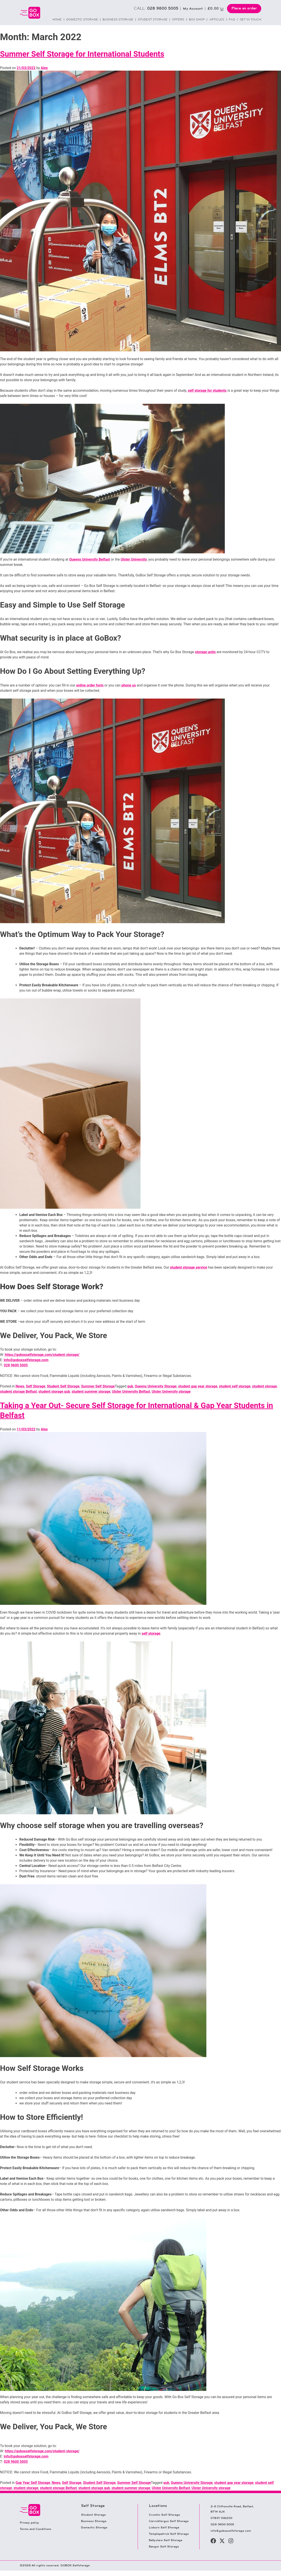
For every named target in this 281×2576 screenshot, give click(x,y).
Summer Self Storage (98, 1386)
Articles (216, 19)
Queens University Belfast (89, 559)
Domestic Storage (82, 19)
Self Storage (35, 1386)
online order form (90, 685)
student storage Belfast (18, 1391)
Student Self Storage (63, 1386)
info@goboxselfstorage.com (26, 1360)
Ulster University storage (171, 1391)
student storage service (188, 1267)
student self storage (234, 1386)
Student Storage (153, 19)
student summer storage (91, 1391)
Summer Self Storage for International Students (82, 54)
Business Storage (118, 19)
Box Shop (197, 19)
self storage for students (207, 390)
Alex (44, 68)
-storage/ (72, 1355)
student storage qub (54, 1391)
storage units (205, 652)
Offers (178, 19)
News (20, 1386)
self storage (151, 1633)
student (59, 1355)
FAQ (232, 19)
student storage (264, 1386)
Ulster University (134, 559)
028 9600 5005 (16, 1365)
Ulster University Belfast (131, 1391)
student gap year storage (197, 1386)
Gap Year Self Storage (33, 2483)
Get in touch (250, 19)
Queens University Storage (156, 1386)
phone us (128, 685)
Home (57, 19)
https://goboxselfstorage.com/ (29, 1355)
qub (130, 1386)
